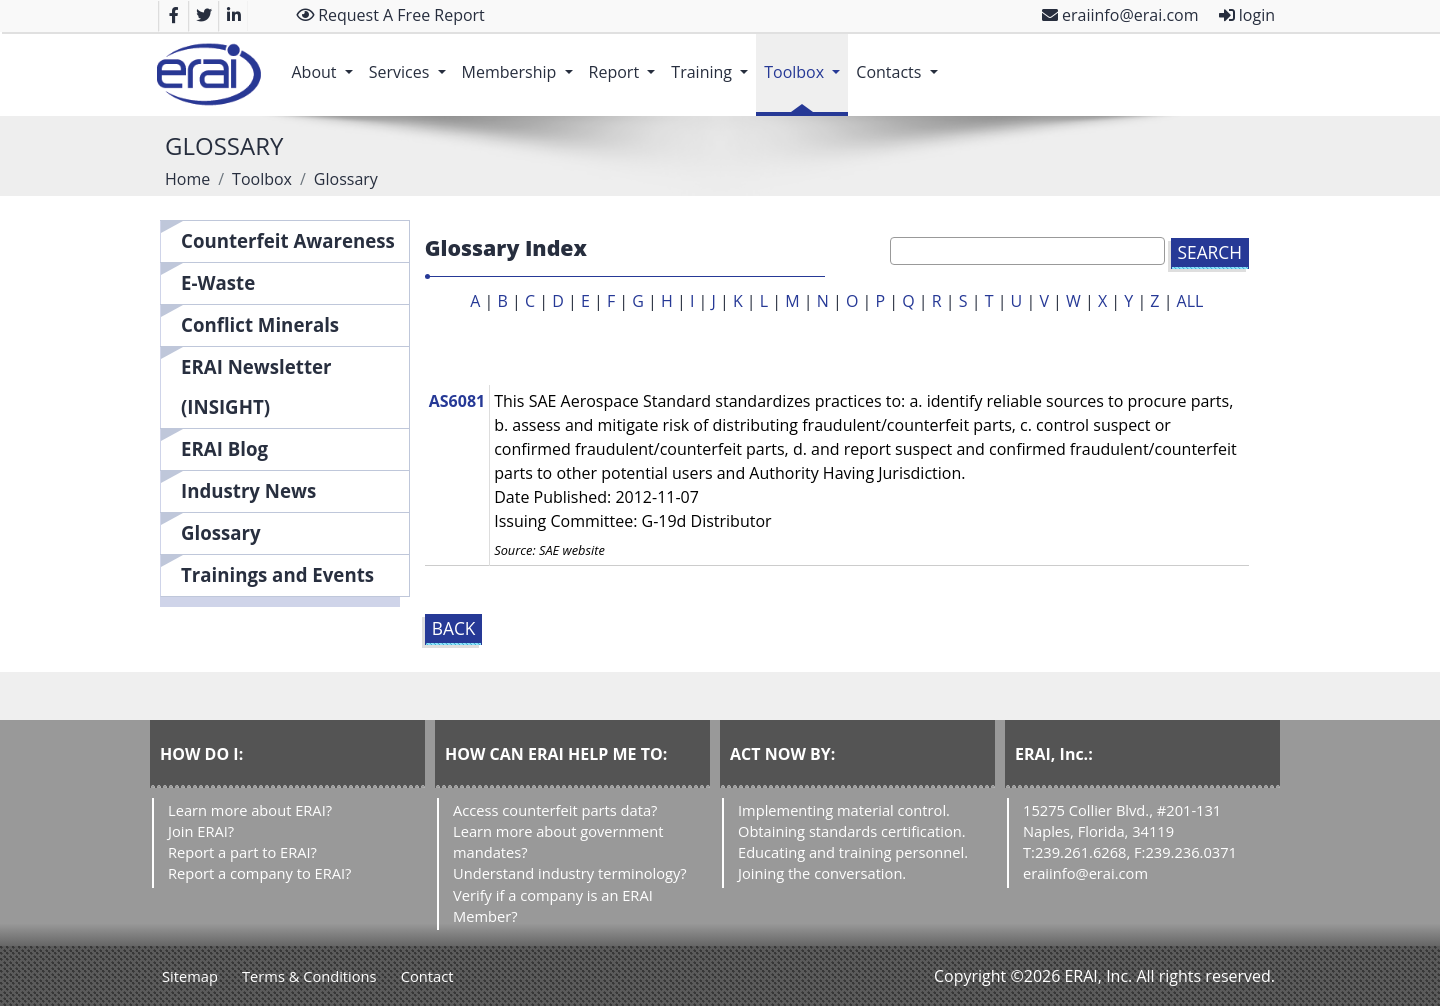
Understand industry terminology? (570, 873)
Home (187, 179)
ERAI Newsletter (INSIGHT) (256, 386)
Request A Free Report (390, 15)
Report (626, 62)
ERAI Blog (224, 448)
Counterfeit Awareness (288, 240)
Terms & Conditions (309, 976)
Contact (427, 976)
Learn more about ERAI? (250, 810)
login (1247, 15)
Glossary (221, 532)
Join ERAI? (201, 831)
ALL (1190, 301)
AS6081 (457, 401)
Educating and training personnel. (853, 852)
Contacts (900, 62)
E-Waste (218, 282)
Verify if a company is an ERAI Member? (553, 905)
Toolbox (806, 62)
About (325, 62)
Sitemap (190, 976)
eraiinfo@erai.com (1120, 15)
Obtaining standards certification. (852, 831)
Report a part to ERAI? (242, 852)
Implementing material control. (844, 810)
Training (713, 62)
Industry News (248, 490)
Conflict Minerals (260, 324)
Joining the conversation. (822, 873)
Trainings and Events (277, 574)
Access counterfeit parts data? (555, 810)
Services (411, 62)
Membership (521, 62)
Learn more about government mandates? (558, 841)
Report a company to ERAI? (259, 873)
